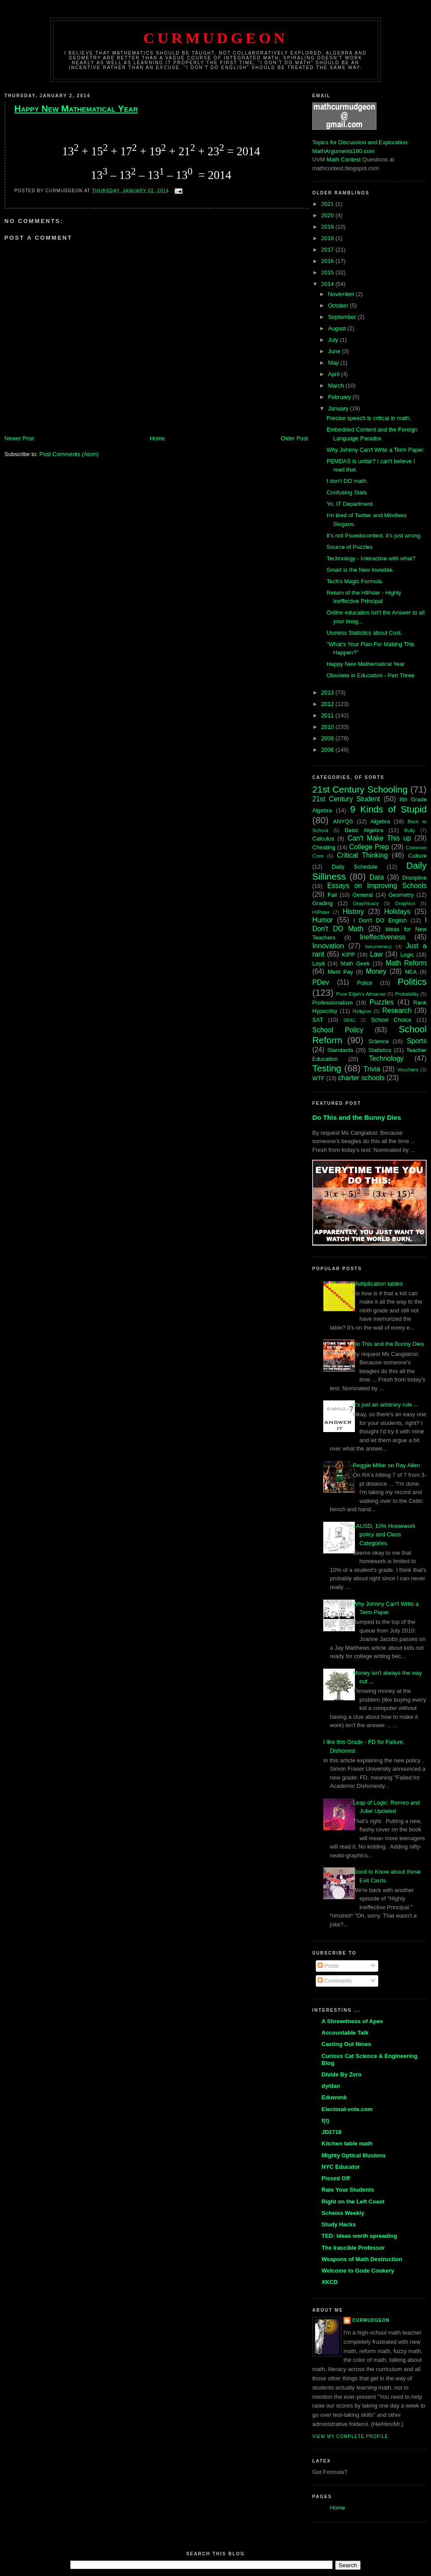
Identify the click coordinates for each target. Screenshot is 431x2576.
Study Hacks (338, 2224)
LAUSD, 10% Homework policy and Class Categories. (384, 1534)
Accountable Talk (345, 2032)
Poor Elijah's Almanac (361, 994)
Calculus (323, 838)
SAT (317, 1019)
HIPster (320, 912)
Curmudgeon (215, 37)
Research (397, 1010)
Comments (335, 1980)
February (340, 397)
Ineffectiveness (382, 937)
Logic (407, 954)
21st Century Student (346, 799)
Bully (409, 830)
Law (376, 954)
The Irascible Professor (353, 2247)
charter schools (361, 1078)
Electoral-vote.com (347, 2109)
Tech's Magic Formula (354, 581)
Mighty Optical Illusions (353, 2155)
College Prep (369, 847)
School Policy (337, 1030)
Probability (407, 994)
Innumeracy (378, 946)
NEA (411, 971)
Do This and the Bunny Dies (356, 1117)
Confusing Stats (346, 492)
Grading (322, 903)
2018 (328, 238)
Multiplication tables (377, 1283)
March (337, 385)
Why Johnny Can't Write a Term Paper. (375, 449)
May (334, 362)
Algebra (380, 821)
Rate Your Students (347, 2189)
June (335, 351)
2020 (328, 215)
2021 (328, 204)
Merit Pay (340, 971)
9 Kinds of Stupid (388, 809)
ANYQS (343, 821)
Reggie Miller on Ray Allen (386, 1465)
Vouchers (408, 1069)
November (342, 294)
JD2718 (331, 2132)
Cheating (323, 847)
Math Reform (406, 963)
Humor (322, 920)
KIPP (348, 954)
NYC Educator (340, 2166)
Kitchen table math (347, 2143)
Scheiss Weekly (342, 2213)
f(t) (325, 2120)
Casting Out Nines (346, 2044)
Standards (340, 1050)
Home (157, 438)
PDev (320, 982)
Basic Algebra (363, 830)
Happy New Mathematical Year (76, 108)
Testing (326, 1068)
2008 (328, 749)
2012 (328, 704)
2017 (328, 249)
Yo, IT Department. (350, 504)
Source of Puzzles (349, 547)
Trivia (372, 1069)
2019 (328, 226)
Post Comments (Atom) (69, 454)
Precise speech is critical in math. (368, 418)
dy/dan (330, 2086)
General (362, 895)
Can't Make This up (379, 838)
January (339, 408)
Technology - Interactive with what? (370, 558)
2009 (328, 738)
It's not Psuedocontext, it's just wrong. (374, 535)
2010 (328, 726)
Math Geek (354, 963)
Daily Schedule (354, 866)
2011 (328, 715)
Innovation (328, 946)
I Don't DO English (380, 920)
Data (376, 877)
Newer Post (19, 438)
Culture (417, 855)
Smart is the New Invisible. (360, 569)
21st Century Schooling (360, 789)
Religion (362, 1011)
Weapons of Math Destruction (361, 2259)
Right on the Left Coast (352, 2201)
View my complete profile (350, 2436)
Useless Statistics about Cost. (364, 632)
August (337, 328)
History (353, 911)
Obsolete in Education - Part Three (370, 675)
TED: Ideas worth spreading (359, 2236)
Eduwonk (334, 2097)
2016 (328, 261)
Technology (386, 1058)
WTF (318, 1078)
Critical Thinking (362, 855)
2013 (328, 692)
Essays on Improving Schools (377, 885)
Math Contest (344, 159)
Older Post (294, 438)
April (334, 374)
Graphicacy (366, 903)
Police (364, 982)
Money (376, 971)
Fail (332, 895)
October (339, 305)
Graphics (405, 903)
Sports (417, 1041)
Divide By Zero (341, 2074)
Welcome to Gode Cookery (357, 2270)
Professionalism (332, 1002)
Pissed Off (335, 2178)
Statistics (379, 1050)
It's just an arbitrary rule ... (385, 1404)
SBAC (349, 1020)
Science (379, 1041)
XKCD (329, 2282)
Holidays (397, 911)
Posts (328, 1965)
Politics (412, 981)
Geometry (400, 895)
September (343, 317)
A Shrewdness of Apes (352, 2021)
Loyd (318, 963)
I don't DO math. (347, 481)
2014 (328, 284)
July (334, 339)
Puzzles (381, 1002)
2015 (328, 272)
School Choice (391, 1019)
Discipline (414, 877)
